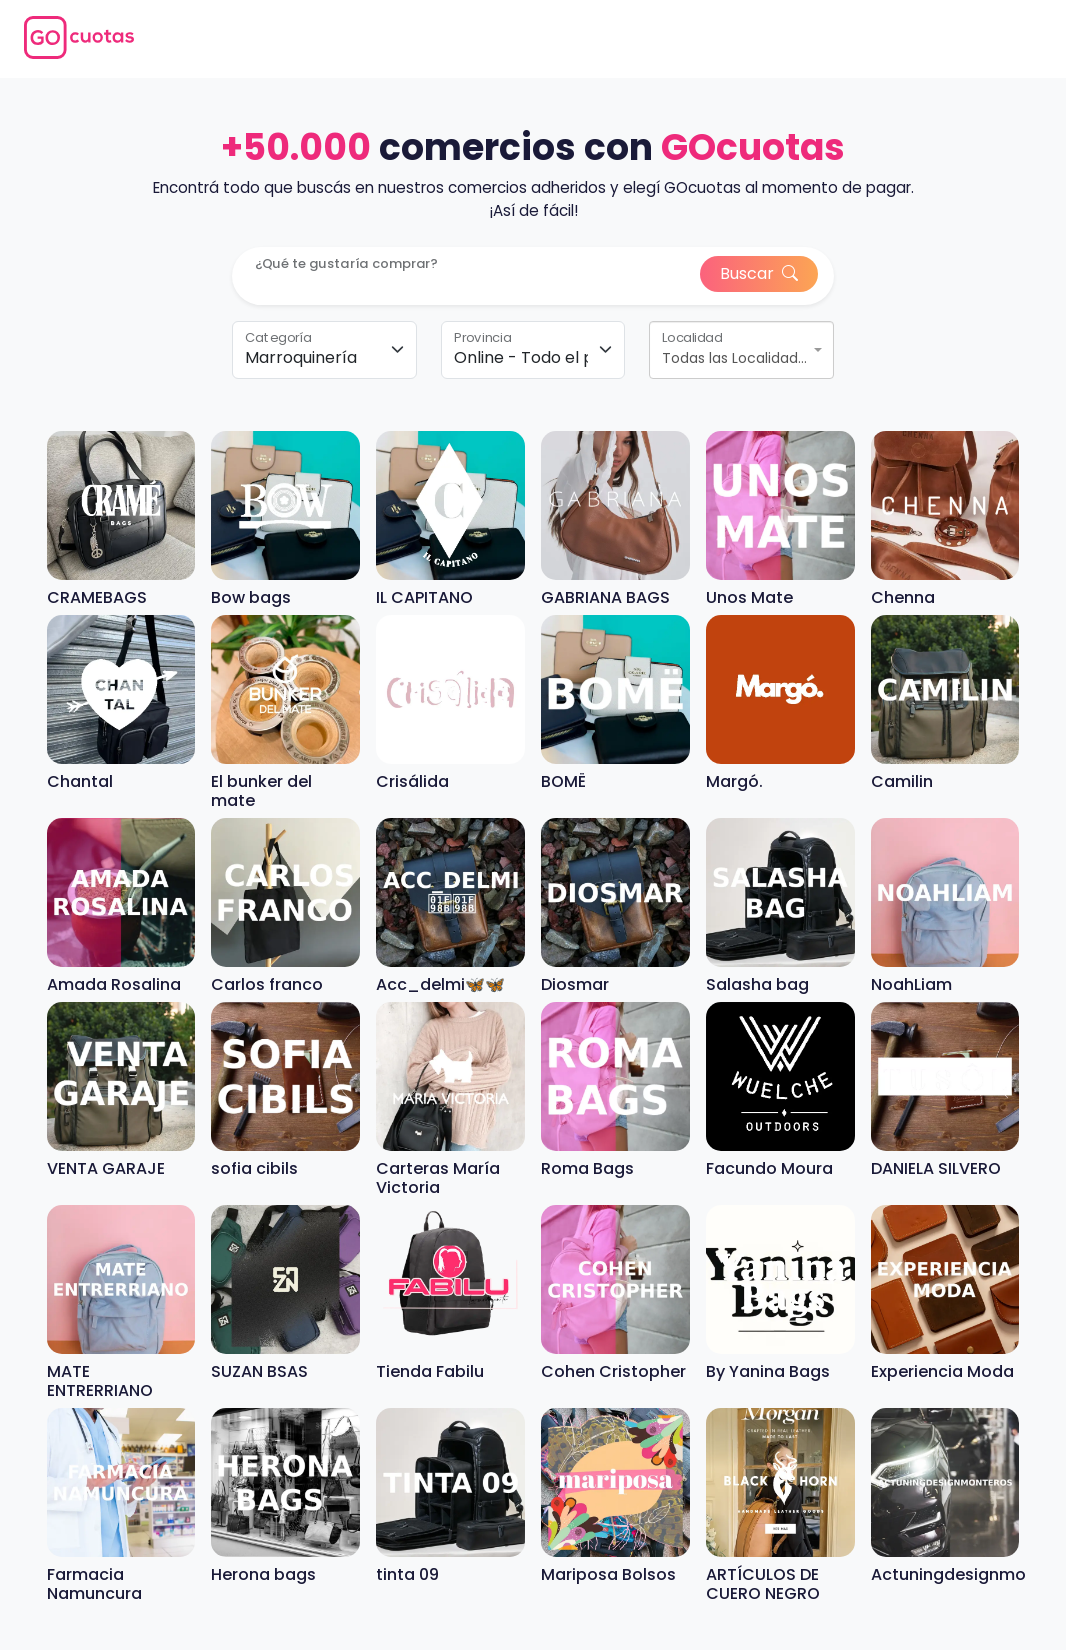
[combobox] (741, 350)
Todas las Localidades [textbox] (735, 358)
